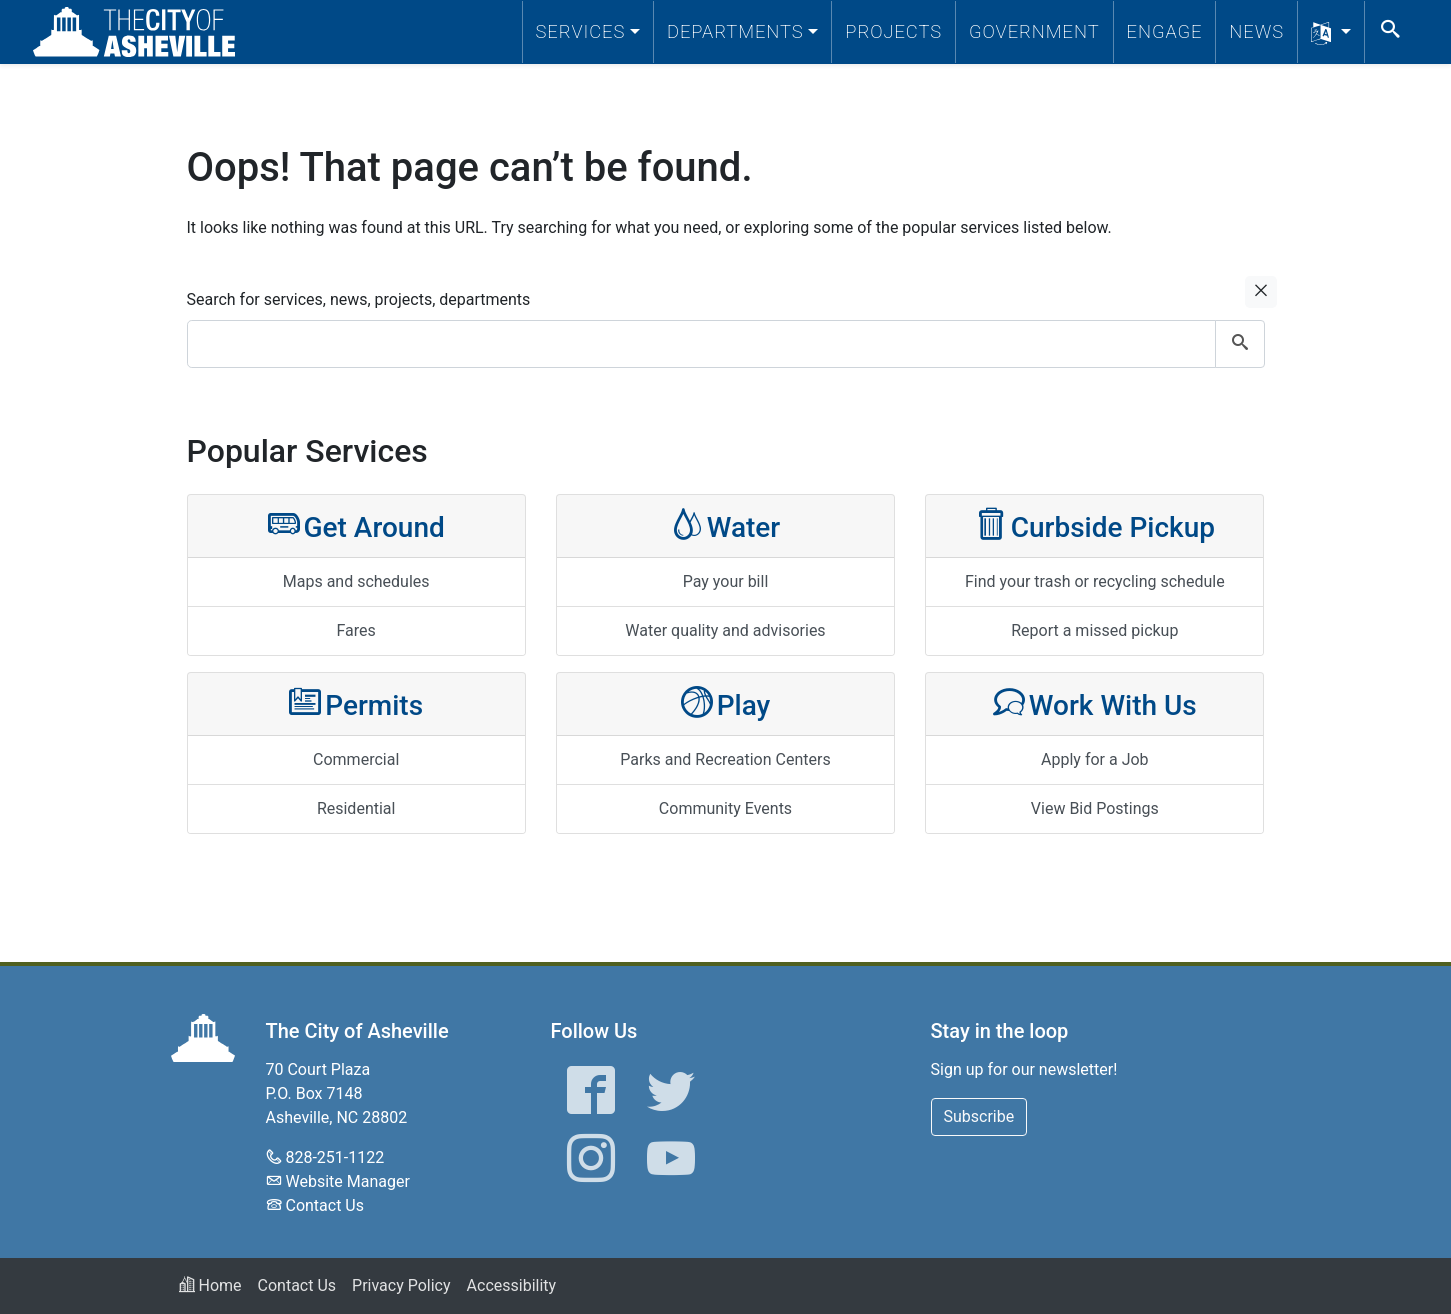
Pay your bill (726, 581)
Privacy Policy (401, 1285)
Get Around (356, 525)
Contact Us (324, 1205)
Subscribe (979, 1116)
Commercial (356, 759)
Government (1034, 31)
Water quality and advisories (725, 630)
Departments (735, 31)
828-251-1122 (334, 1157)
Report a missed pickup (1094, 630)
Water (726, 525)
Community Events (725, 808)
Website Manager (347, 1181)
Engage (1165, 31)
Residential (356, 808)
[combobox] (726, 344)
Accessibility (512, 1285)
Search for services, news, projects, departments (359, 299)
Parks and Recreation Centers (725, 759)
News (1256, 31)
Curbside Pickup (1095, 525)
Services (581, 31)
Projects (893, 31)
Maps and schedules (356, 581)
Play (726, 703)
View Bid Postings (1095, 808)
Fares (356, 630)
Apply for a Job (1095, 759)
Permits (356, 703)
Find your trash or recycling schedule (1095, 581)
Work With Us (1095, 703)
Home (210, 1285)
